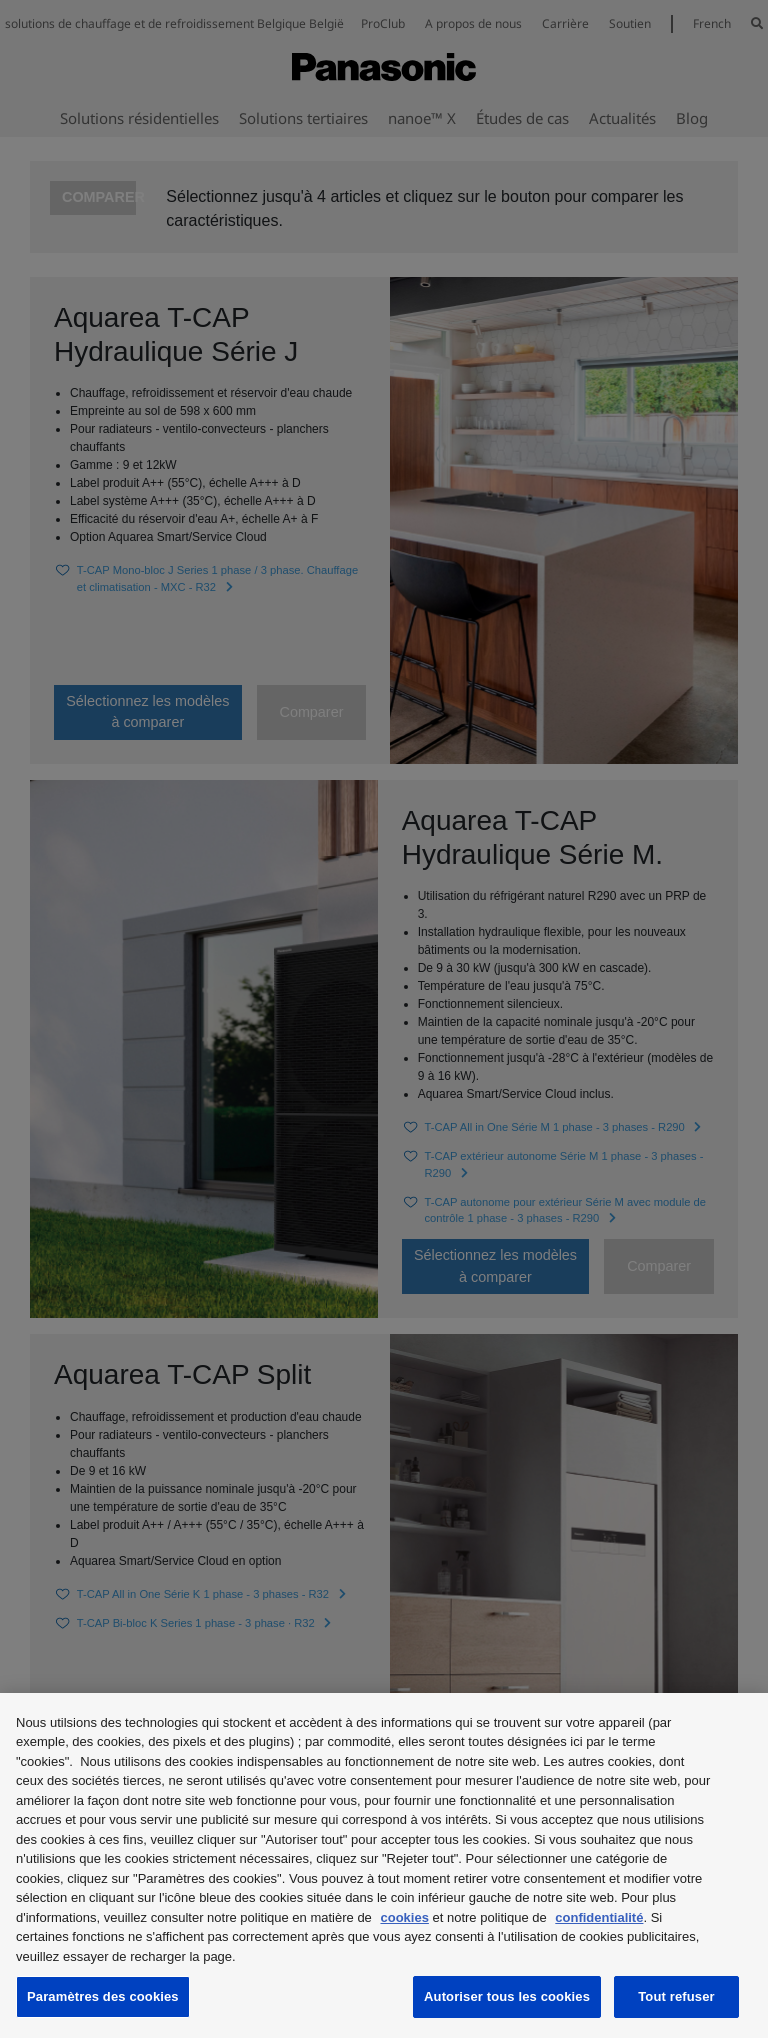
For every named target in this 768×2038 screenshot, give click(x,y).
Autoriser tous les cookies (507, 1996)
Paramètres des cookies (103, 1996)
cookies (404, 1917)
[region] (384, 1865)
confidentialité (599, 1917)
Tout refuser (676, 1996)
